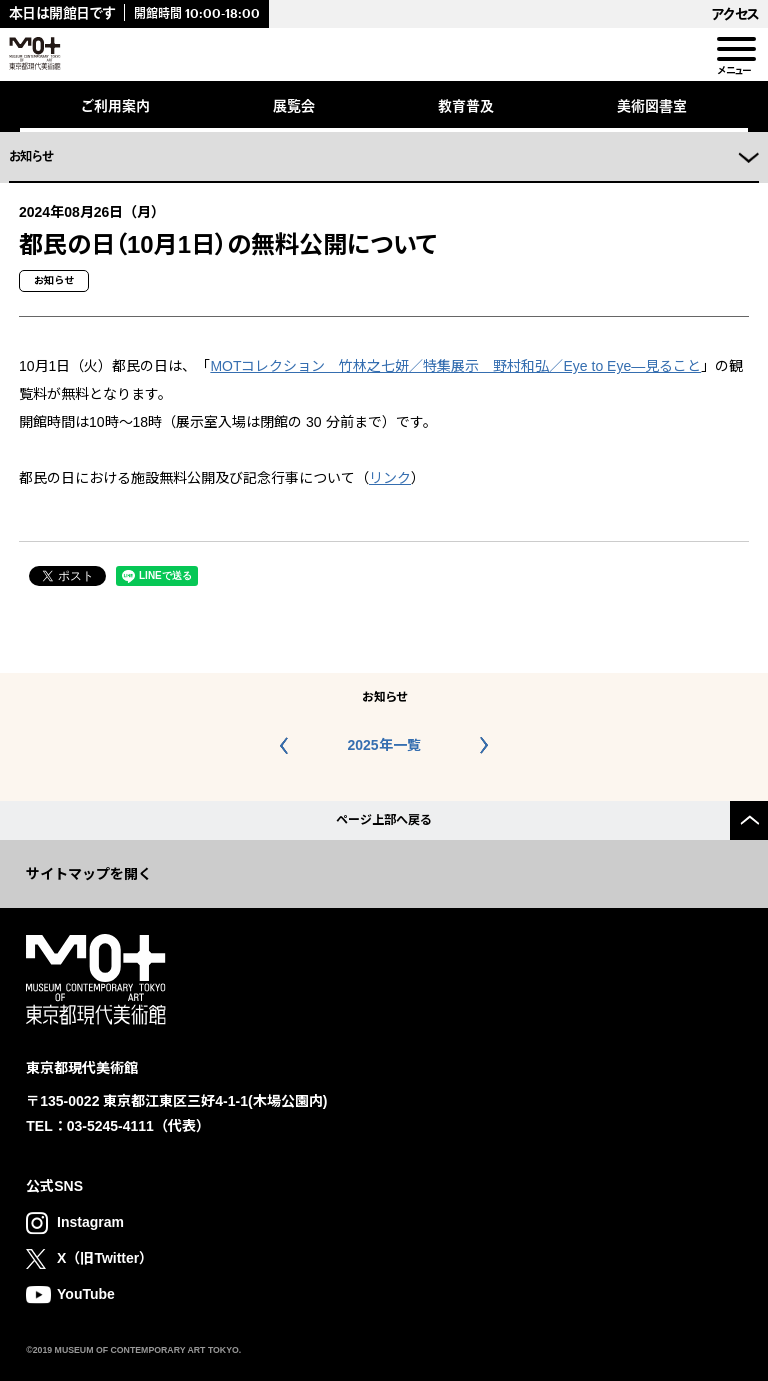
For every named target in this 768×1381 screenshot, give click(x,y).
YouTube (86, 1294)
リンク (390, 478)
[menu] (735, 49)
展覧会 (294, 105)
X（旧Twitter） (105, 1258)
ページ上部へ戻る (384, 820)
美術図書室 (652, 105)
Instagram (90, 1222)
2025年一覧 (383, 745)
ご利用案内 (115, 105)
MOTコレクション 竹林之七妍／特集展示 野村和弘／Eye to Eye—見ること (455, 366)
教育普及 (466, 105)
